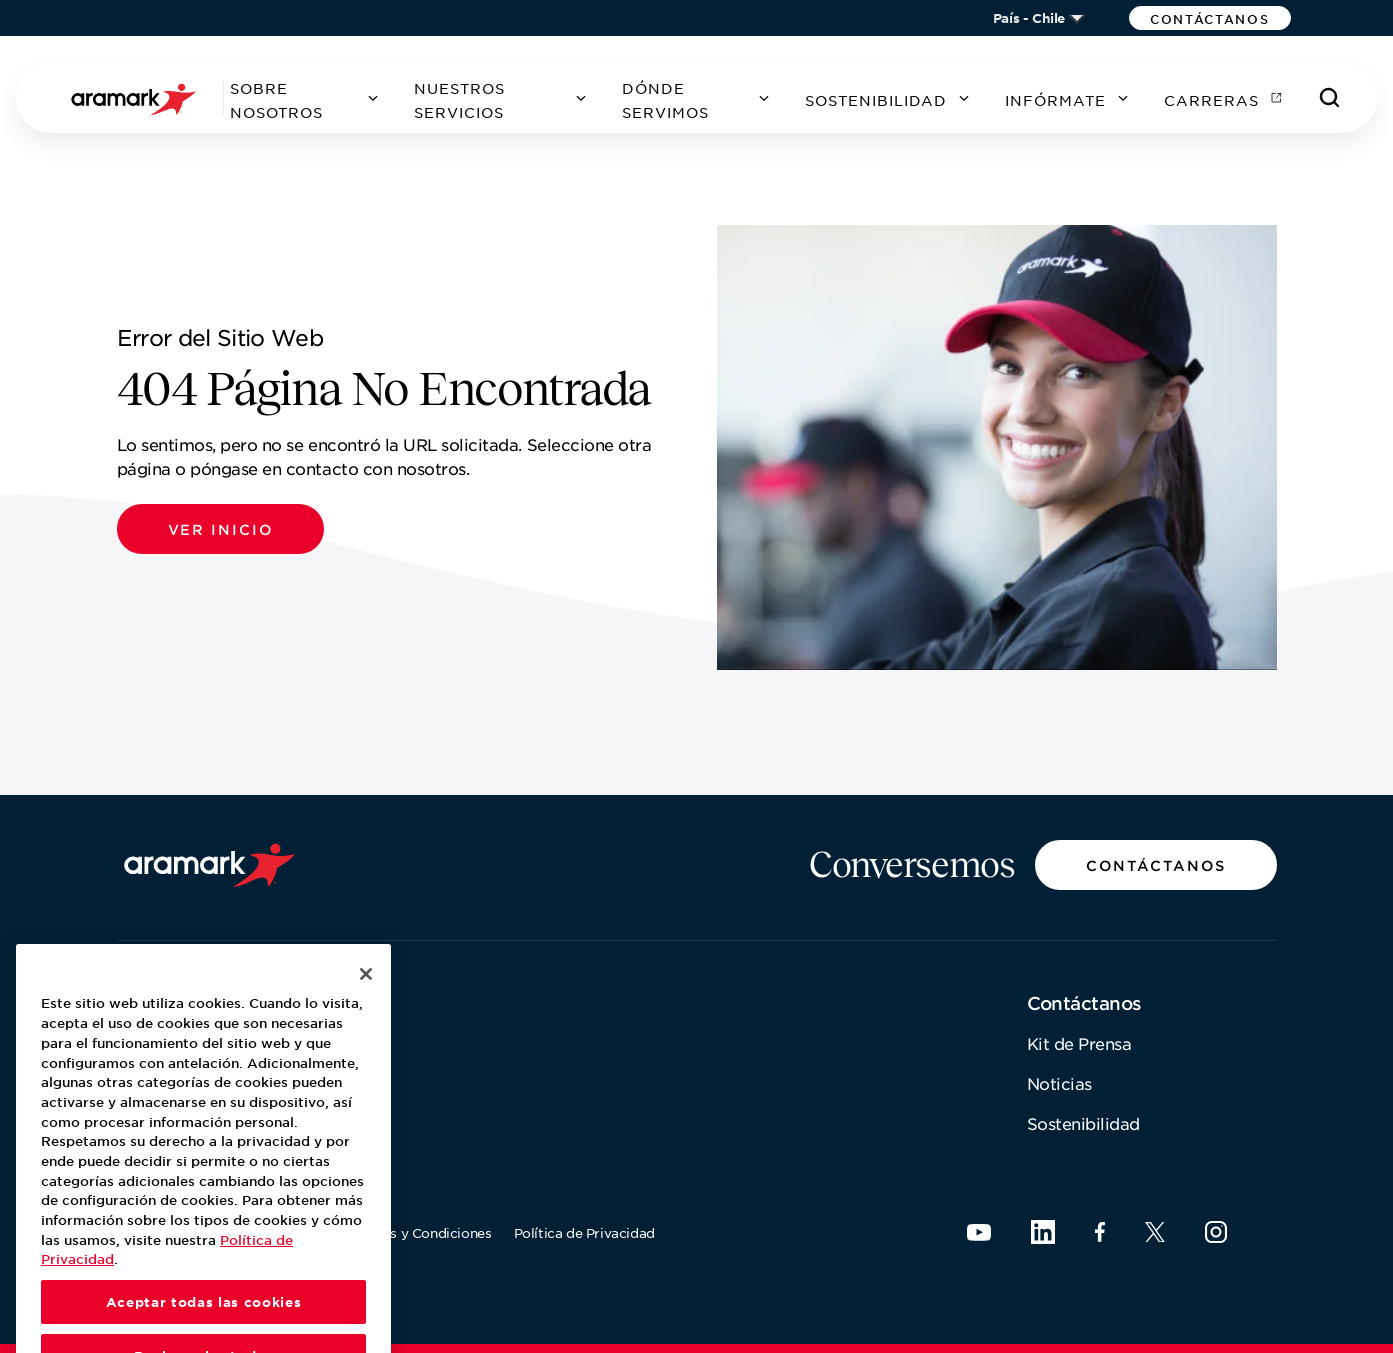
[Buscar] (1330, 98)
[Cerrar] (366, 1003)
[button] (1209, 18)
